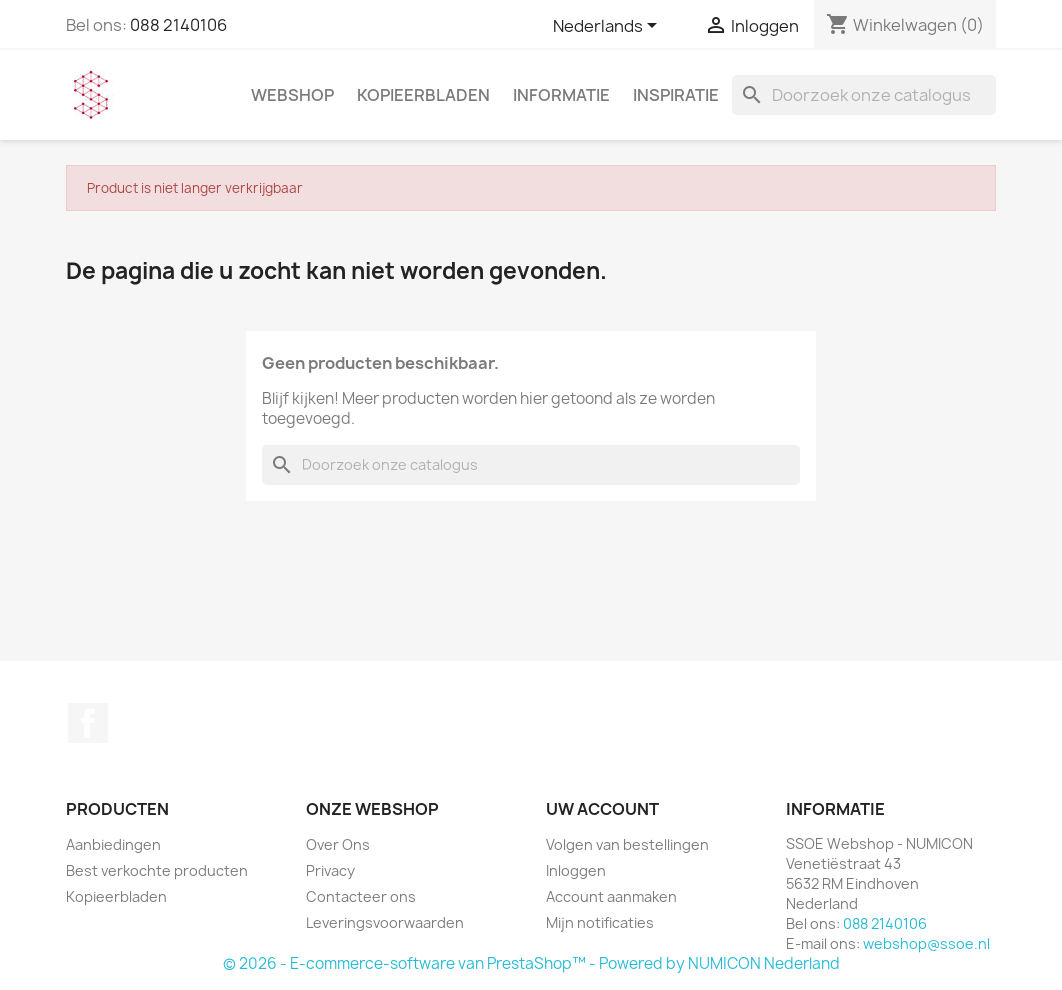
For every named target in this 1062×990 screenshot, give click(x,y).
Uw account (602, 809)
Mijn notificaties (600, 922)
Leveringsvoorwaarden (385, 922)
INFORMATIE (561, 95)
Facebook (88, 723)
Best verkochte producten (157, 870)
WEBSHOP (292, 95)
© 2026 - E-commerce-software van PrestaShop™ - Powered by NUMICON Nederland (531, 963)
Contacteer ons (361, 896)
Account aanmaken (611, 896)
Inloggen (576, 870)
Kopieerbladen (423, 95)
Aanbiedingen (113, 844)
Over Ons (338, 844)
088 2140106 (178, 25)
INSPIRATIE (676, 95)
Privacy (330, 870)
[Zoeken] (864, 95)
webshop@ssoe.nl (926, 943)
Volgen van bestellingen (627, 844)
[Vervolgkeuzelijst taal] (608, 27)
